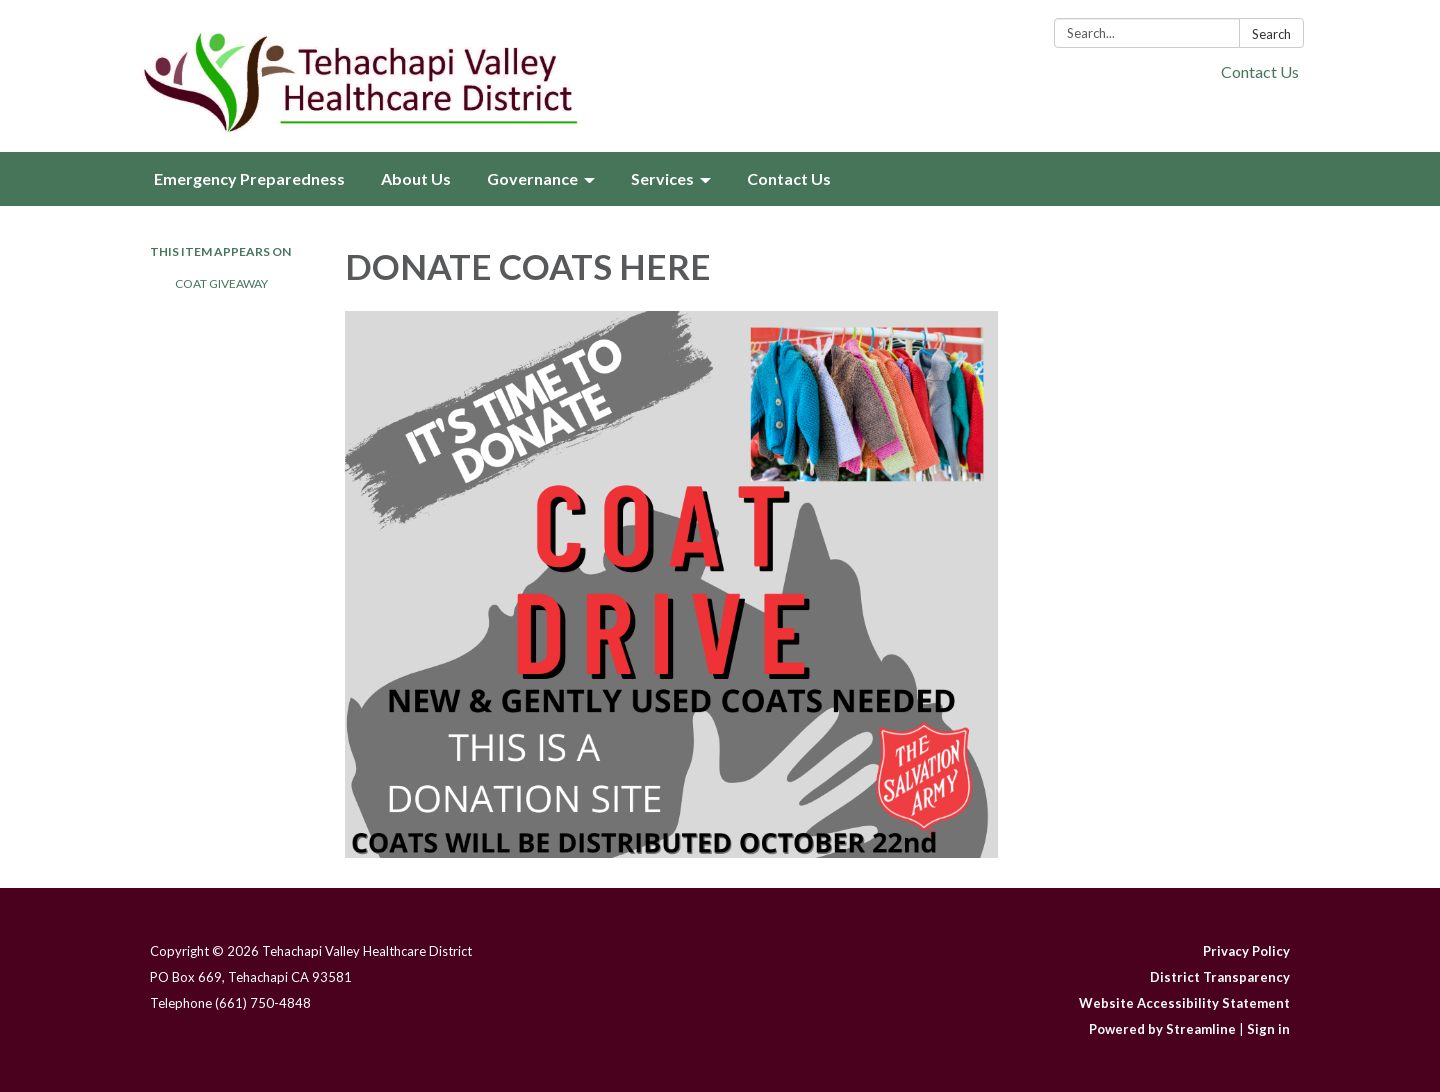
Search (1271, 34)
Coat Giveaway (221, 283)
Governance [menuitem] (532, 178)
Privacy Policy (1246, 951)
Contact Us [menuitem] (789, 178)
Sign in (1268, 1029)
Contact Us (1260, 71)
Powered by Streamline (1162, 1029)
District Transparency (1220, 977)
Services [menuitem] (662, 178)
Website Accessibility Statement (1184, 1003)
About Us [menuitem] (416, 178)
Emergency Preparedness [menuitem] (249, 178)
